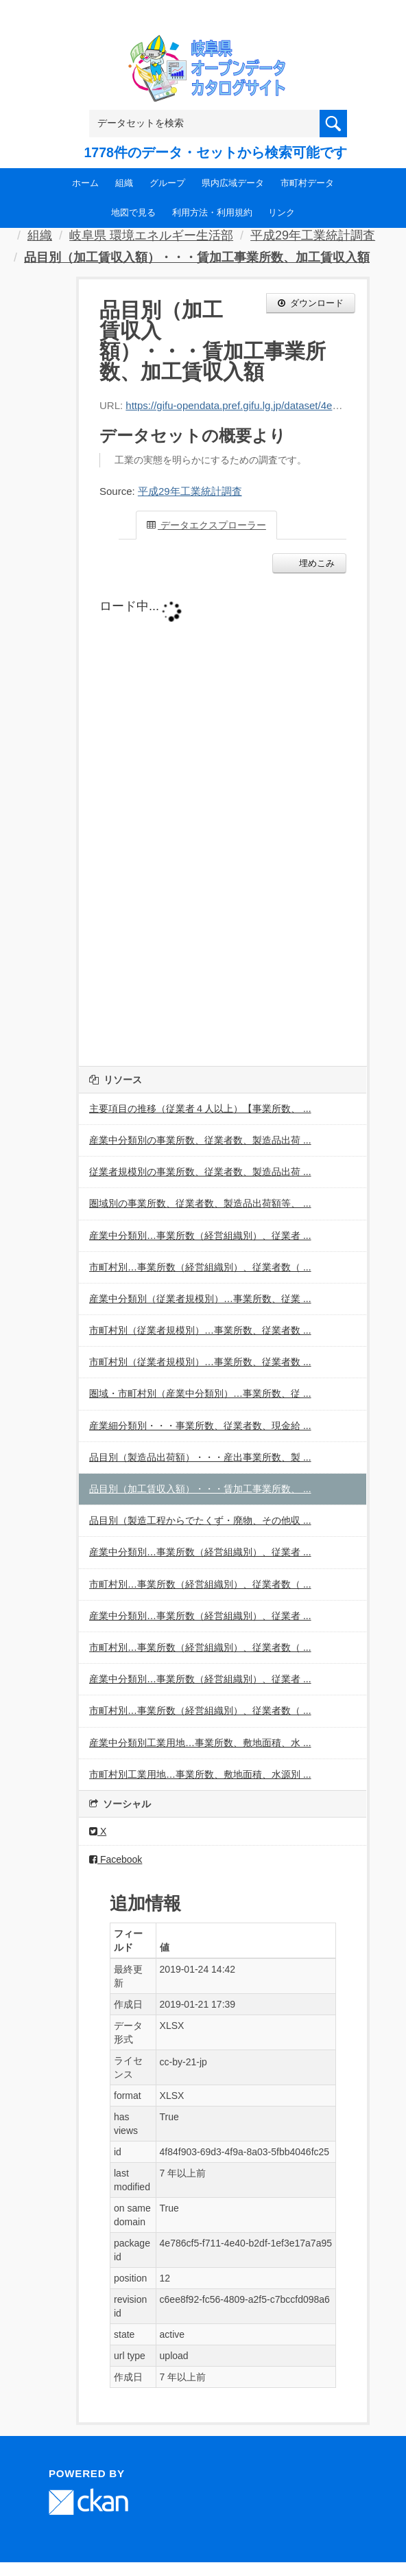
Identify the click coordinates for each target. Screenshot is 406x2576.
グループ (167, 183)
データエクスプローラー (206, 525)
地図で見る (133, 212)
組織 (124, 183)
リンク (281, 212)
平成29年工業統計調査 (312, 235)
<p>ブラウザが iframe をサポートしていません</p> (222, 816)
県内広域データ (233, 183)
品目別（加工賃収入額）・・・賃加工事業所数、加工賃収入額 (197, 257)
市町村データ (307, 183)
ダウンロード (311, 303)
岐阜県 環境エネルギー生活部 (151, 235)
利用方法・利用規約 (212, 212)
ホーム (85, 183)
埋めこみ (315, 563)
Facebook (115, 1859)
